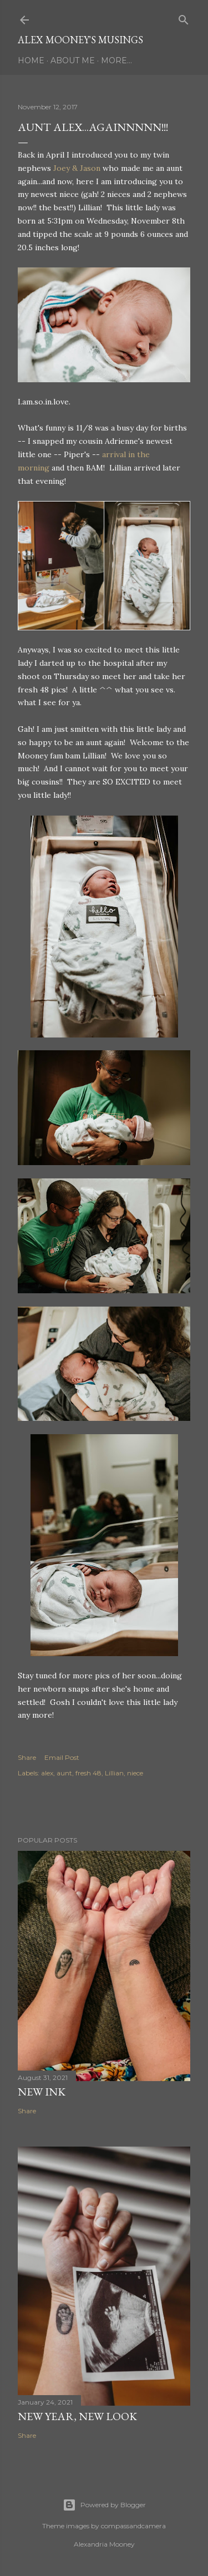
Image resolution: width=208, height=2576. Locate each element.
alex (47, 1773)
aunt (64, 1773)
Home (31, 60)
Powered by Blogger (104, 2505)
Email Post (61, 1757)
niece (135, 1773)
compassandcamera (133, 2526)
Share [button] (27, 1757)
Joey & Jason (76, 168)
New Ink (41, 2091)
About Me (72, 60)
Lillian (114, 1773)
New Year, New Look (77, 2416)
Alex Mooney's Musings (80, 39)
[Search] (183, 17)
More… (116, 60)
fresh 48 (88, 1773)
